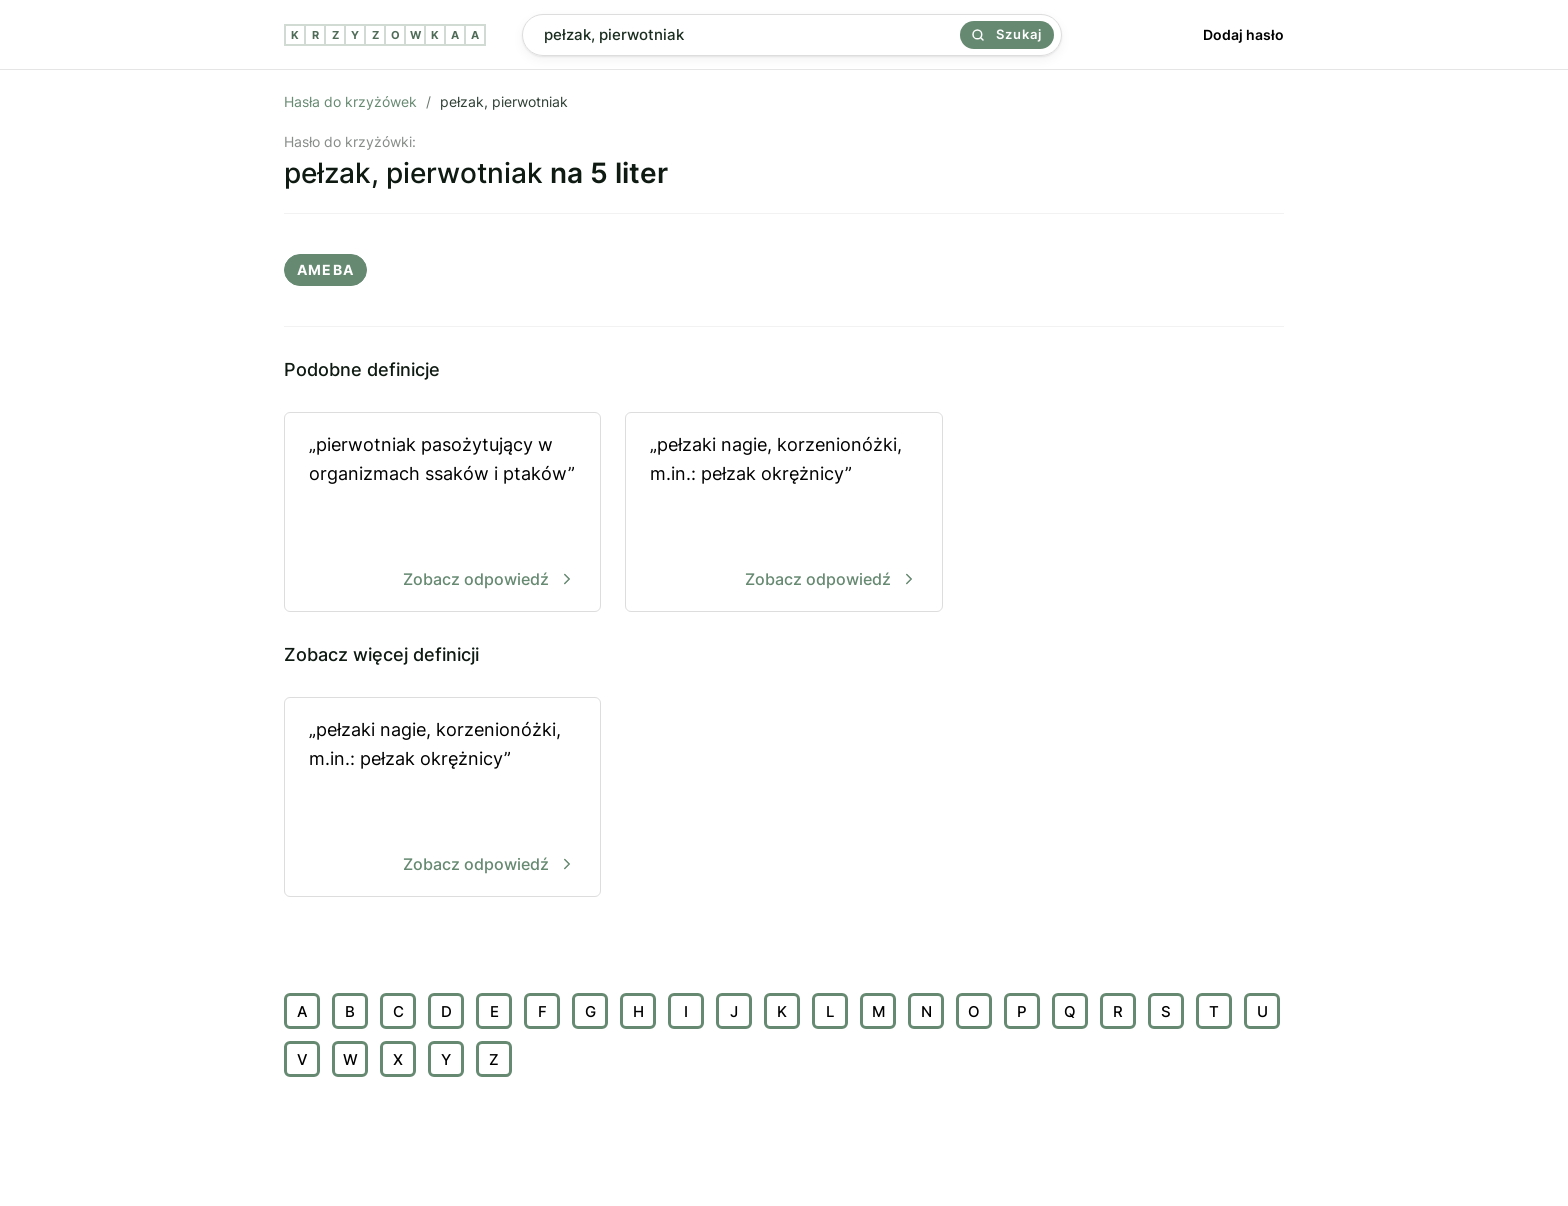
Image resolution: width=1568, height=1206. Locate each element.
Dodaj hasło (1243, 34)
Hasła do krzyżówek (350, 101)
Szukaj (1007, 34)
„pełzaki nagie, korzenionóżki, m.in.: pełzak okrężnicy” (783, 513)
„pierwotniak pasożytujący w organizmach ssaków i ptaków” (442, 513)
